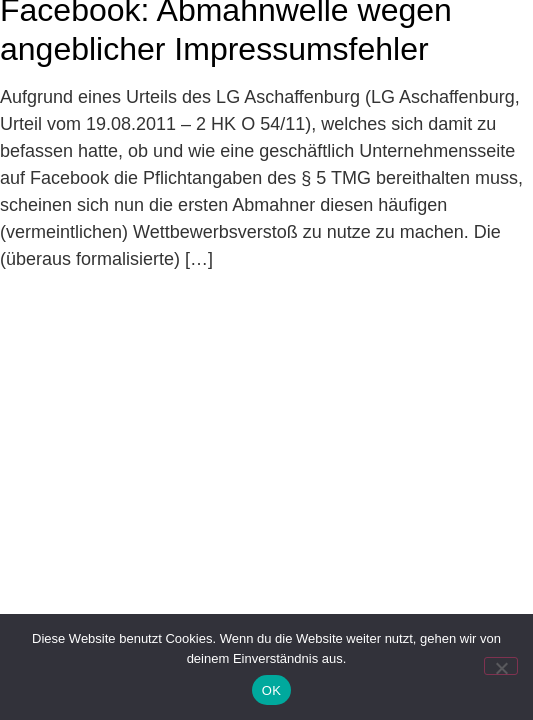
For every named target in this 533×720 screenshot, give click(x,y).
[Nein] (501, 666)
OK (271, 690)
